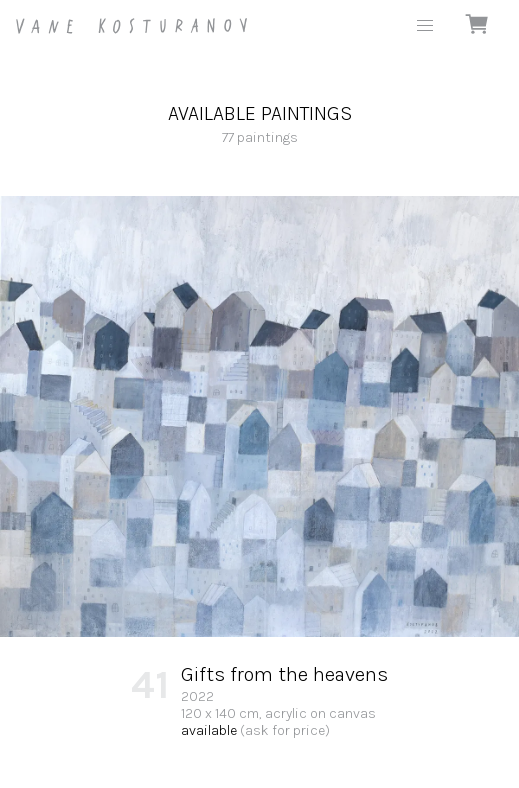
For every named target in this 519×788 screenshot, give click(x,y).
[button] (425, 26)
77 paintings (260, 123)
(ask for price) (285, 730)
